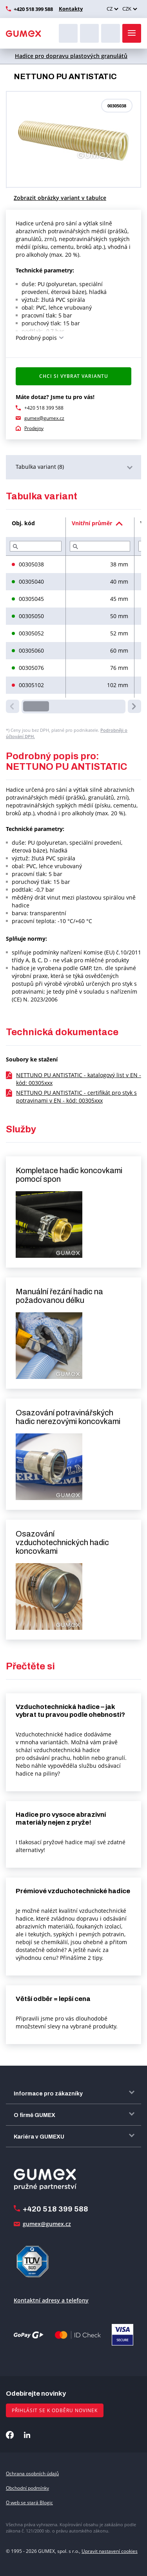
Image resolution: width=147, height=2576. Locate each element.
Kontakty (71, 8)
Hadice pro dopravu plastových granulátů (71, 56)
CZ (110, 8)
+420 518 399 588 (33, 9)
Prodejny (34, 428)
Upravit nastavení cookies (110, 2551)
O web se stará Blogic (29, 2502)
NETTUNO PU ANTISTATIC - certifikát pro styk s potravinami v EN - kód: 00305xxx (76, 1096)
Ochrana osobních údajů (32, 2473)
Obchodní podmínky (27, 2488)
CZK (126, 8)
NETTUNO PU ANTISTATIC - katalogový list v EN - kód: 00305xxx (78, 1079)
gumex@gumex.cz (44, 418)
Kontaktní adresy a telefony (51, 2300)
